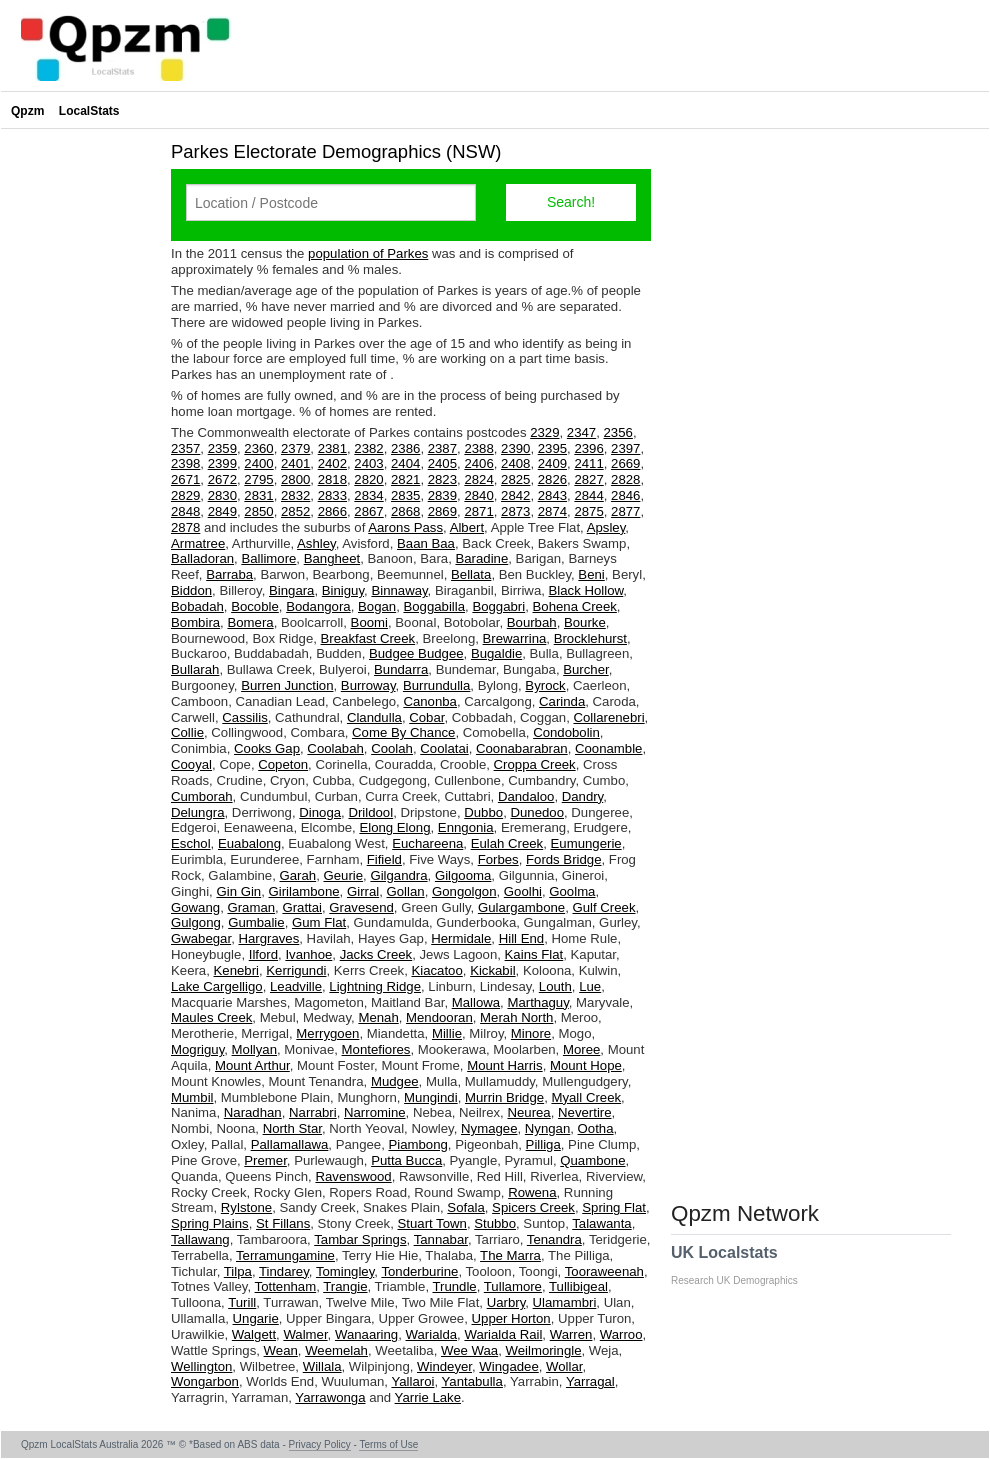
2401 (295, 463)
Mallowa (476, 1002)
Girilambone (304, 891)
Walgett (254, 1334)
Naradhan (253, 1112)
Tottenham (286, 1286)
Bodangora (318, 606)
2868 (405, 511)
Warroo (621, 1334)
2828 (625, 479)
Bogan (377, 606)
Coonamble (608, 748)
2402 (332, 463)
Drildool (370, 812)
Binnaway (399, 590)
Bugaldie (496, 653)
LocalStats (89, 111)
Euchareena (427, 843)
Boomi (369, 622)
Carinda (562, 701)
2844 (588, 495)
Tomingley (345, 1271)
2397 (625, 448)
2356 (618, 432)
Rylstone (246, 1207)
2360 (258, 448)
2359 (222, 448)
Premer (265, 1160)
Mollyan (254, 1049)
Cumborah (202, 796)
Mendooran (439, 1017)
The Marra (510, 1255)
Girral (363, 891)
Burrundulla (436, 685)
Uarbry (506, 1302)
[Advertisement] (81, 434)
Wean (281, 1350)
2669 (625, 463)
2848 (185, 511)
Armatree (198, 543)
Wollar (564, 1366)
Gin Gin (238, 891)
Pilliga (543, 1144)
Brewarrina (515, 638)
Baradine (481, 558)
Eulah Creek (507, 843)
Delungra (198, 812)
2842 (515, 495)
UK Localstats (744, 1265)
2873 (515, 511)
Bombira (195, 622)
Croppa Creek (535, 764)
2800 (295, 479)
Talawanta (601, 1223)
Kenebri (236, 970)
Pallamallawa (290, 1144)
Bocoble (255, 606)
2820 (368, 479)
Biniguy (343, 590)
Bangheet (332, 558)
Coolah (392, 748)
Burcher (585, 669)
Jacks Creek (376, 954)
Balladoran (202, 558)
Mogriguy (197, 1049)
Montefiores (376, 1049)
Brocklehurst (590, 638)
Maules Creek (211, 1017)
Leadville (296, 986)
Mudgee (395, 1081)
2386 (405, 448)
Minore (531, 1033)
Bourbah (532, 622)
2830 (222, 495)
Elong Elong (394, 827)
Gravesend (361, 907)
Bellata (471, 574)
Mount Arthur (252, 1065)
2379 (295, 448)
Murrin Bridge (504, 1097)
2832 (295, 495)
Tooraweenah (604, 1271)
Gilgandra (398, 875)
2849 (222, 511)
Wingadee (508, 1366)
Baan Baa (426, 543)
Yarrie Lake (428, 1397)
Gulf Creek (603, 907)
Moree (581, 1049)
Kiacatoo (436, 970)
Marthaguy (537, 1002)
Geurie (343, 875)
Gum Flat (319, 922)
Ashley (316, 543)
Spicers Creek (533, 1207)
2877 (625, 511)
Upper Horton (511, 1318)
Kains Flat (534, 954)
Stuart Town (432, 1223)
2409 (552, 463)
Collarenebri (608, 717)
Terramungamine (285, 1255)
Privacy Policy (320, 1444)
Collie (187, 732)
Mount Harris (504, 1065)
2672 (222, 479)
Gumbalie (256, 922)
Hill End (521, 938)
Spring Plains (210, 1223)
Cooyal (191, 764)
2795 (258, 479)
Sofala (465, 1207)
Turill (242, 1302)
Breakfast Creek (368, 638)
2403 (368, 463)
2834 (368, 495)
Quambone (592, 1160)
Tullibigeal (578, 1286)
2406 (478, 463)
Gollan (406, 891)
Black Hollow (586, 590)
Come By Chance (403, 732)
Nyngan (547, 1128)
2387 (442, 448)
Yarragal (590, 1381)
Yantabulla (472, 1381)
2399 (222, 463)
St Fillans (283, 1223)
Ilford (263, 954)
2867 (368, 511)
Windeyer (444, 1366)
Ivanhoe (308, 954)
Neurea (528, 1112)
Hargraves (268, 938)
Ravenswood (353, 1176)
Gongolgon (464, 891)
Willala (322, 1366)
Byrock (545, 685)
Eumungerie (586, 843)
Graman (251, 907)
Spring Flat (614, 1207)
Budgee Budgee (416, 653)
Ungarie (256, 1318)
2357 (185, 448)
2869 (442, 511)
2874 (552, 511)
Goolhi (523, 891)
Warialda (432, 1334)
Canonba (430, 701)
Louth (555, 986)
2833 (332, 495)
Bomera (250, 622)
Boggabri (498, 606)
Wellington (201, 1366)
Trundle (454, 1286)
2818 (332, 479)
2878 (185, 527)
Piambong (417, 1144)
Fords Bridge (564, 859)
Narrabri (313, 1112)
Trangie (345, 1286)
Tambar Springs (360, 1239)
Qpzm (27, 111)
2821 (405, 479)
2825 (515, 479)
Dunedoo (537, 812)
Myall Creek (586, 1097)
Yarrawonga (330, 1397)
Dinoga (320, 812)
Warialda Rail (503, 1334)
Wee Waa (469, 1350)
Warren (571, 1334)
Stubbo (495, 1223)
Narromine (375, 1112)
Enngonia (466, 827)
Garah (297, 875)
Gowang (195, 907)
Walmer (305, 1334)
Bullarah (195, 669)
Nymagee (489, 1128)
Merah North (516, 1017)
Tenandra (554, 1239)
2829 (185, 495)
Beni (591, 574)
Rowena (532, 1192)
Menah (378, 1017)
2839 (442, 495)
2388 (478, 448)
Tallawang (200, 1239)
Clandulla (374, 717)
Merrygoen (327, 1033)
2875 (588, 511)
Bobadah (197, 606)
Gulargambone (521, 907)
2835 (405, 495)
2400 (258, 463)
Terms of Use (388, 1444)
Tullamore (513, 1286)
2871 (478, 511)
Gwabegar (201, 938)
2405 (442, 463)
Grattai (302, 907)
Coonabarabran (522, 748)
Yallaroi (412, 1381)
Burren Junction (287, 685)
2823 (442, 479)
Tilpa (238, 1271)
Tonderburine (419, 1271)
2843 (552, 495)
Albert (467, 527)
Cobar (426, 717)
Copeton (283, 764)
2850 (258, 511)
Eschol (191, 843)
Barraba (229, 574)
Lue (590, 986)
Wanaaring (366, 1334)
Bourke (585, 622)
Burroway (368, 685)
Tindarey (284, 1271)
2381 (332, 448)
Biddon (191, 590)
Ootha (596, 1128)
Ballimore (268, 558)
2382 (368, 448)
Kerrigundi (296, 970)
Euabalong (249, 843)
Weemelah (336, 1350)
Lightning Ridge (375, 986)
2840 (478, 495)
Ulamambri (565, 1302)
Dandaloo (526, 796)
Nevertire (585, 1112)
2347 (581, 432)
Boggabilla (434, 606)
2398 (185, 463)
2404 (405, 463)
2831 (258, 495)
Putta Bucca (406, 1160)
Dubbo (483, 812)
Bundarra (401, 669)
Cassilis (244, 717)
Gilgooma (463, 875)
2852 (295, 511)
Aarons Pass (405, 527)
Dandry (583, 796)
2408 (515, 463)
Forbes (498, 859)
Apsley (606, 527)
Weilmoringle (544, 1350)
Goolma (572, 891)
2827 (588, 479)
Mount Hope (586, 1065)
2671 (185, 479)
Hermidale (461, 938)
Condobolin (566, 732)
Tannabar (441, 1239)
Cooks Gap (267, 748)
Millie (447, 1033)
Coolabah (335, 748)
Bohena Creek (575, 606)
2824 (478, 479)
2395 (552, 448)
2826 (552, 479)
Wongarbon (205, 1381)
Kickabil (492, 970)
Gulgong (196, 922)
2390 (515, 448)
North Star (292, 1128)
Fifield (384, 859)
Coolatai (444, 748)
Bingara (291, 590)
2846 (625, 495)
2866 (332, 511)
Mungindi (431, 1097)
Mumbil (192, 1097)
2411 (588, 463)
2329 (544, 432)
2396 (588, 448)
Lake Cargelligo (217, 986)
